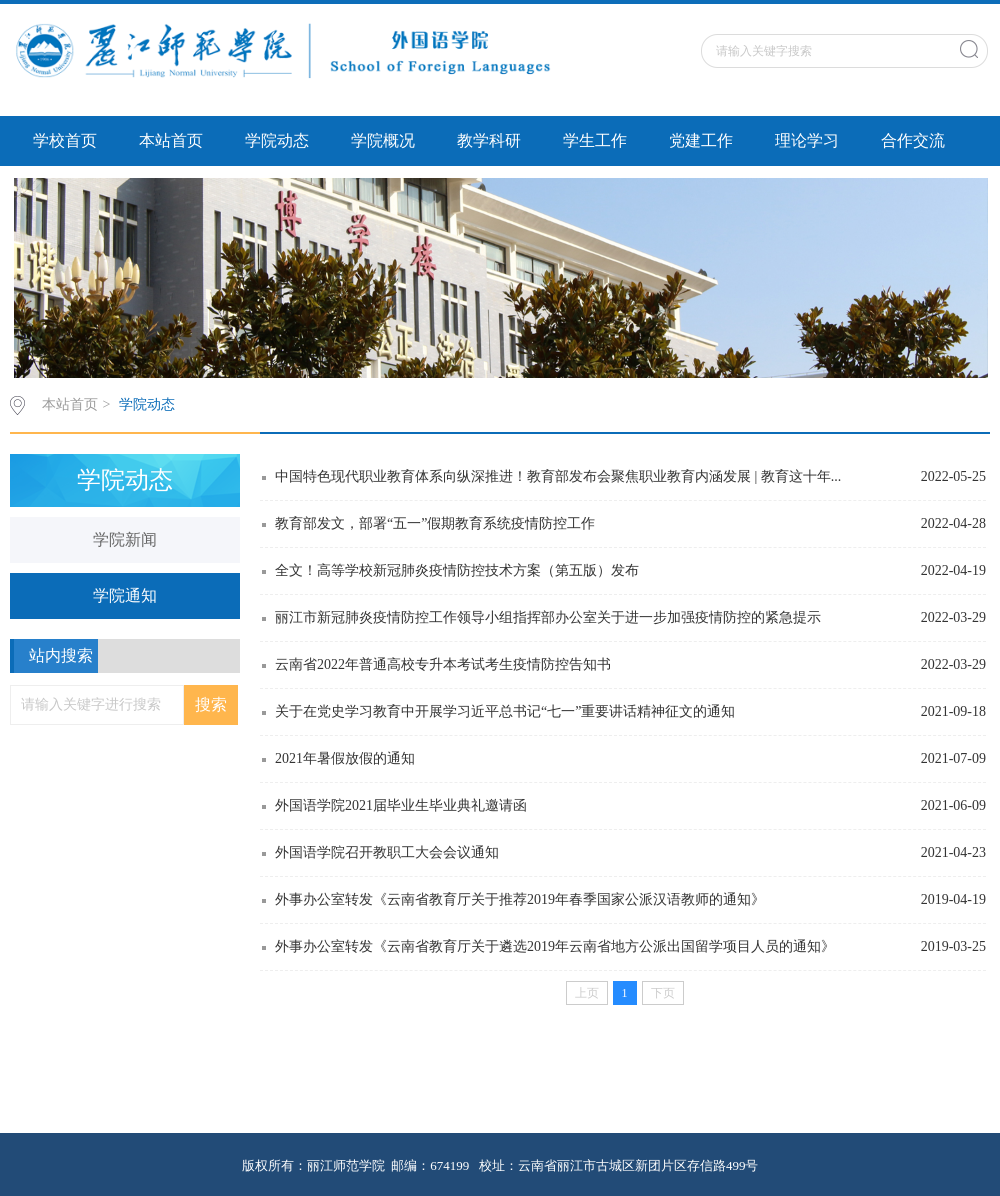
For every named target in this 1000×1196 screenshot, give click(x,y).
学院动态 (277, 140)
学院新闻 (125, 539)
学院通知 (125, 595)
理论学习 (807, 140)
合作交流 (913, 140)
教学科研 (489, 140)
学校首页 (65, 140)
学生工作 (595, 140)
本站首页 (171, 140)
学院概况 (383, 140)
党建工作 (701, 140)
